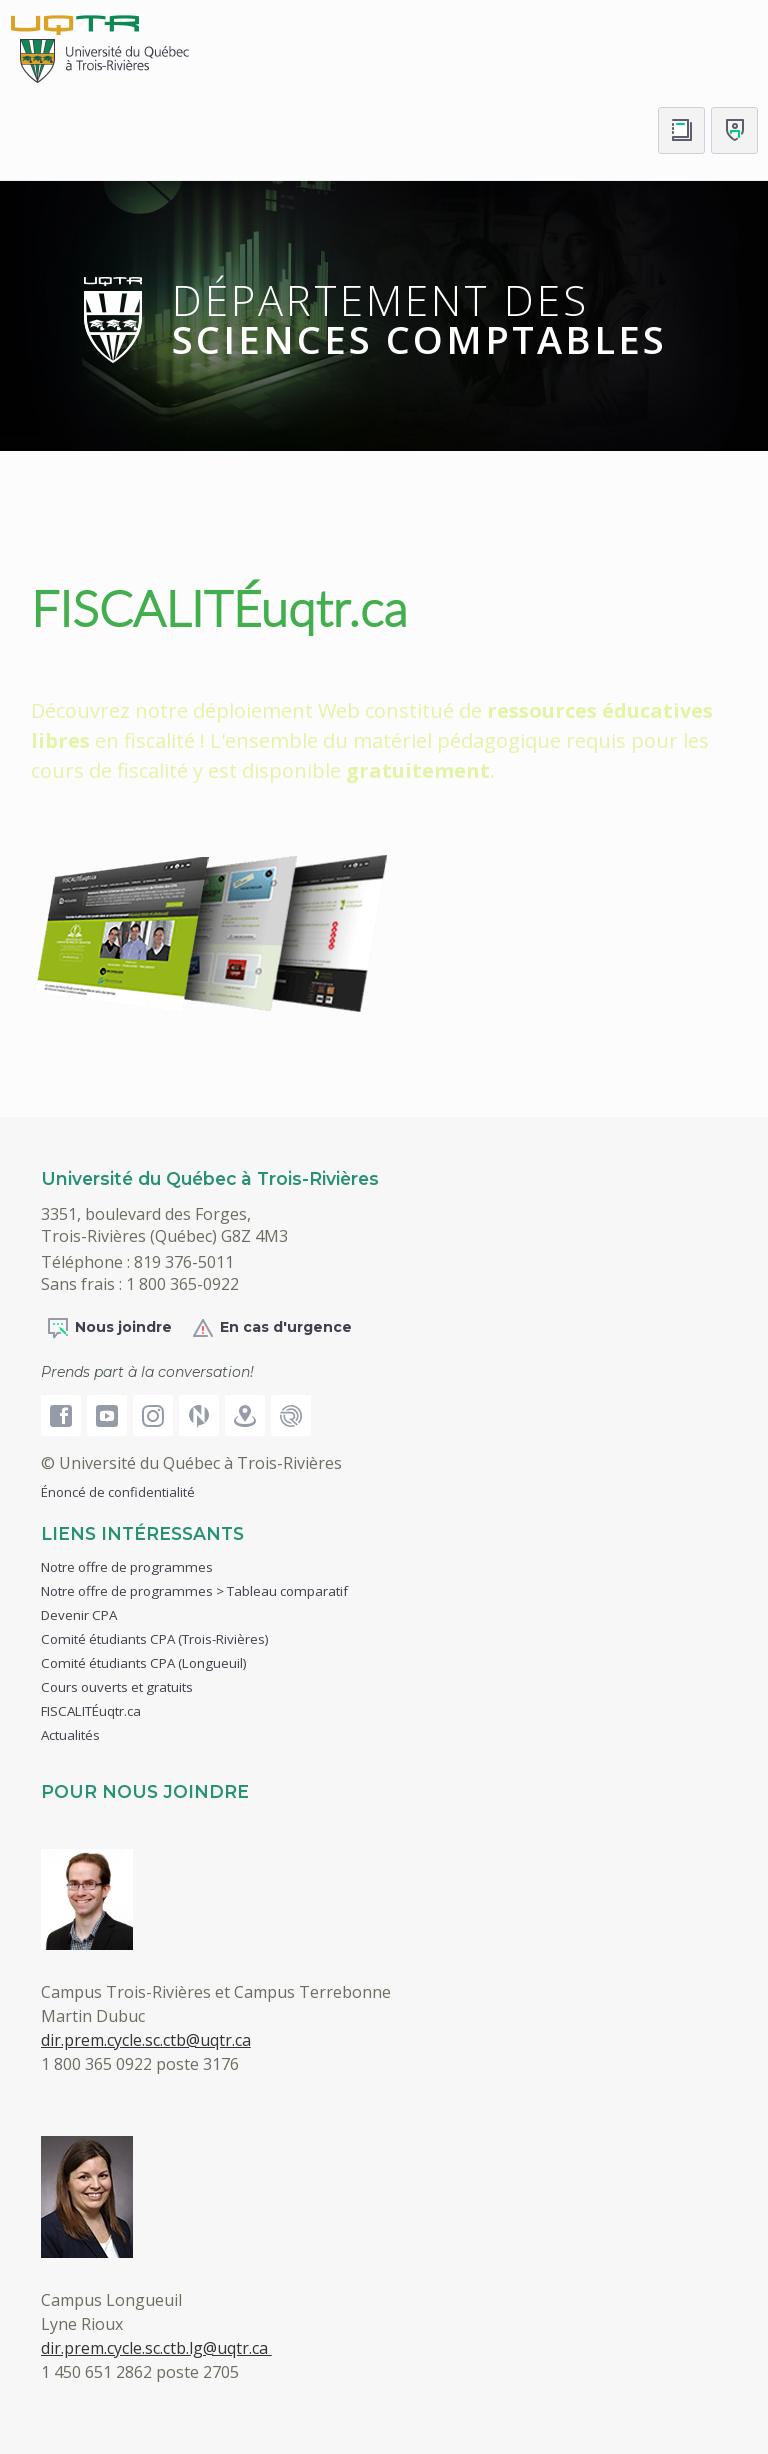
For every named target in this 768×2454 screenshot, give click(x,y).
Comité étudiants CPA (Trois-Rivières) (155, 1639)
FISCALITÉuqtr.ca (219, 608)
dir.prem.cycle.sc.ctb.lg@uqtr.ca (156, 2348)
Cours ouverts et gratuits (117, 1687)
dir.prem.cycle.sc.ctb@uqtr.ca (146, 2040)
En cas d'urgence (271, 1328)
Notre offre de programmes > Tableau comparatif (194, 1591)
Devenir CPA (79, 1615)
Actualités (70, 1735)
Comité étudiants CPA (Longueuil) (144, 1663)
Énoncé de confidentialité (118, 1492)
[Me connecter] (734, 130)
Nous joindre (109, 1328)
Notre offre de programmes (127, 1567)
